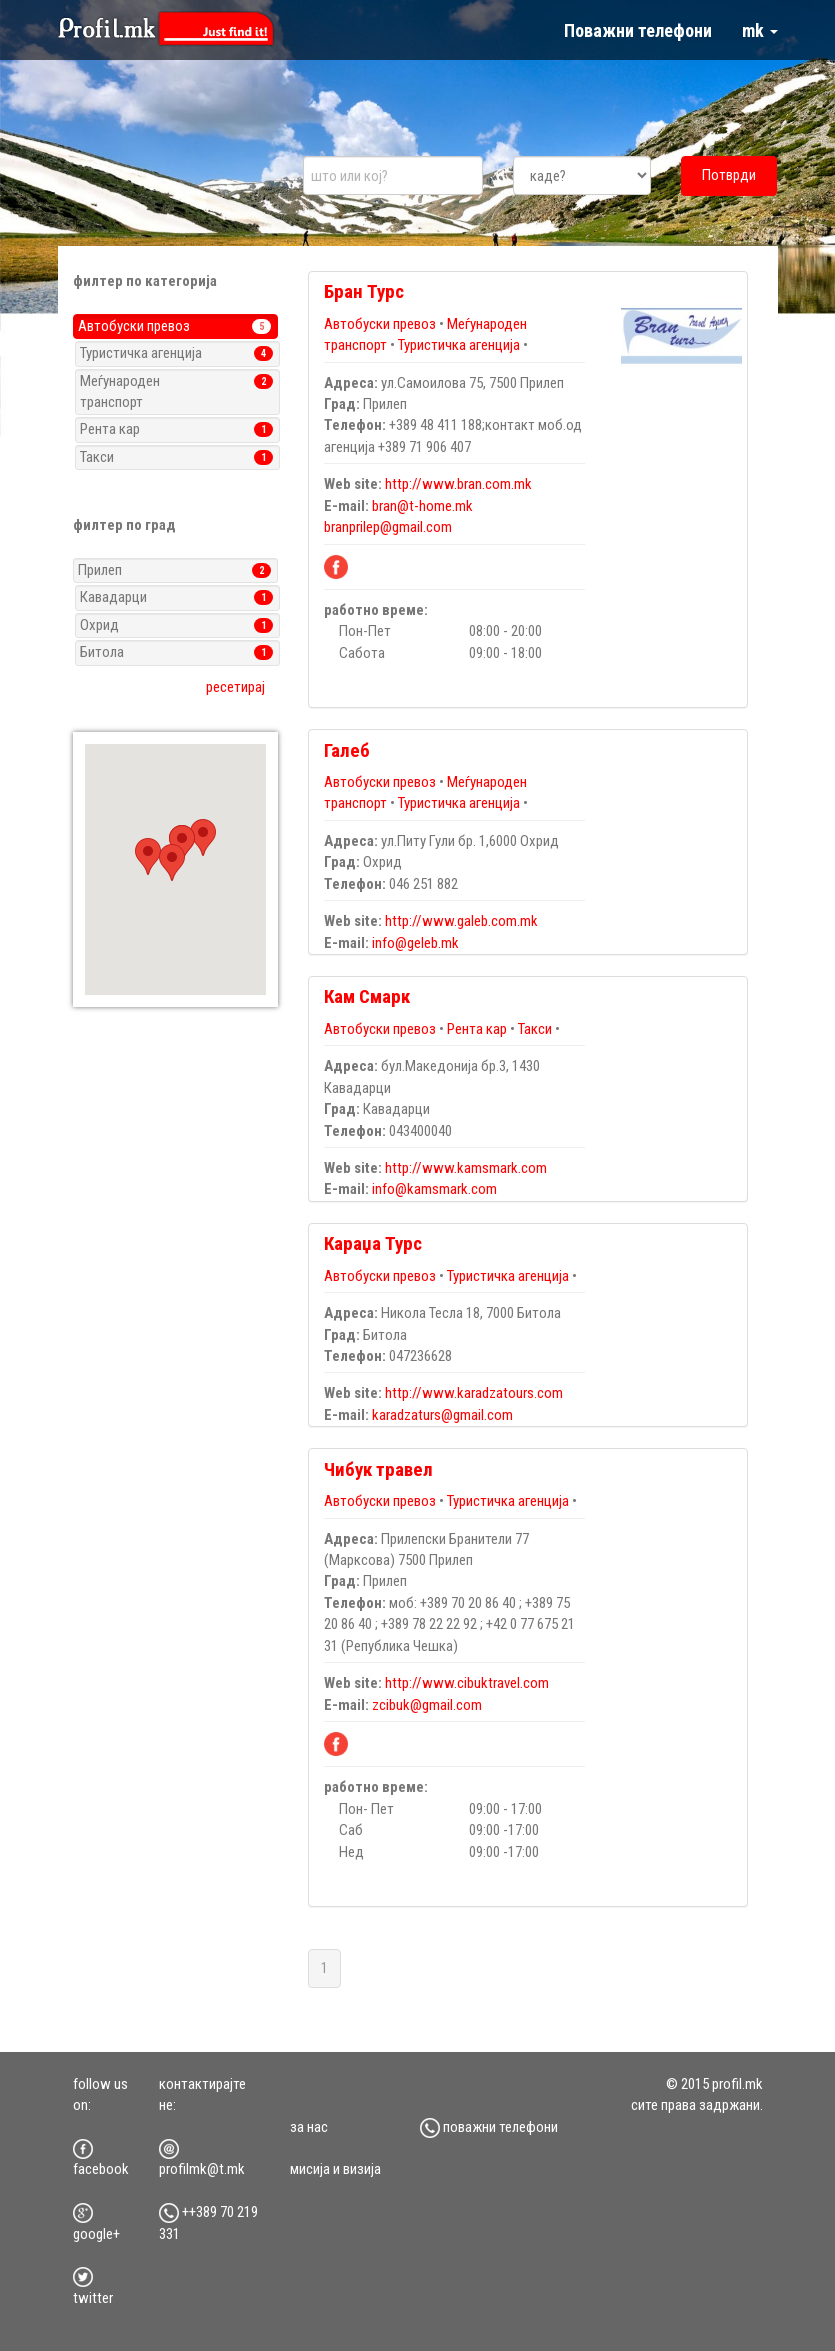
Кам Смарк (367, 996)
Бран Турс (364, 291)
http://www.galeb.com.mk (461, 921)
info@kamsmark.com (434, 1189)
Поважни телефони (638, 30)
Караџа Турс (373, 1243)
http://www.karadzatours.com (474, 1393)
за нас (309, 2127)
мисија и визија (335, 2169)
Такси (535, 1029)
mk (760, 30)
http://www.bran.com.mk (458, 484)
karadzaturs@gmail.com (442, 1415)
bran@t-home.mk (422, 506)
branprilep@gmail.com (388, 527)
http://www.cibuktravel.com (467, 1683)
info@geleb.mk (415, 943)
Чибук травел (378, 1469)
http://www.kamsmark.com (466, 1168)
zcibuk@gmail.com (427, 1705)
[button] (148, 856)
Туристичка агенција (459, 345)
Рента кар (477, 1029)
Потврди (729, 175)
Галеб (347, 750)
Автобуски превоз (381, 324)
